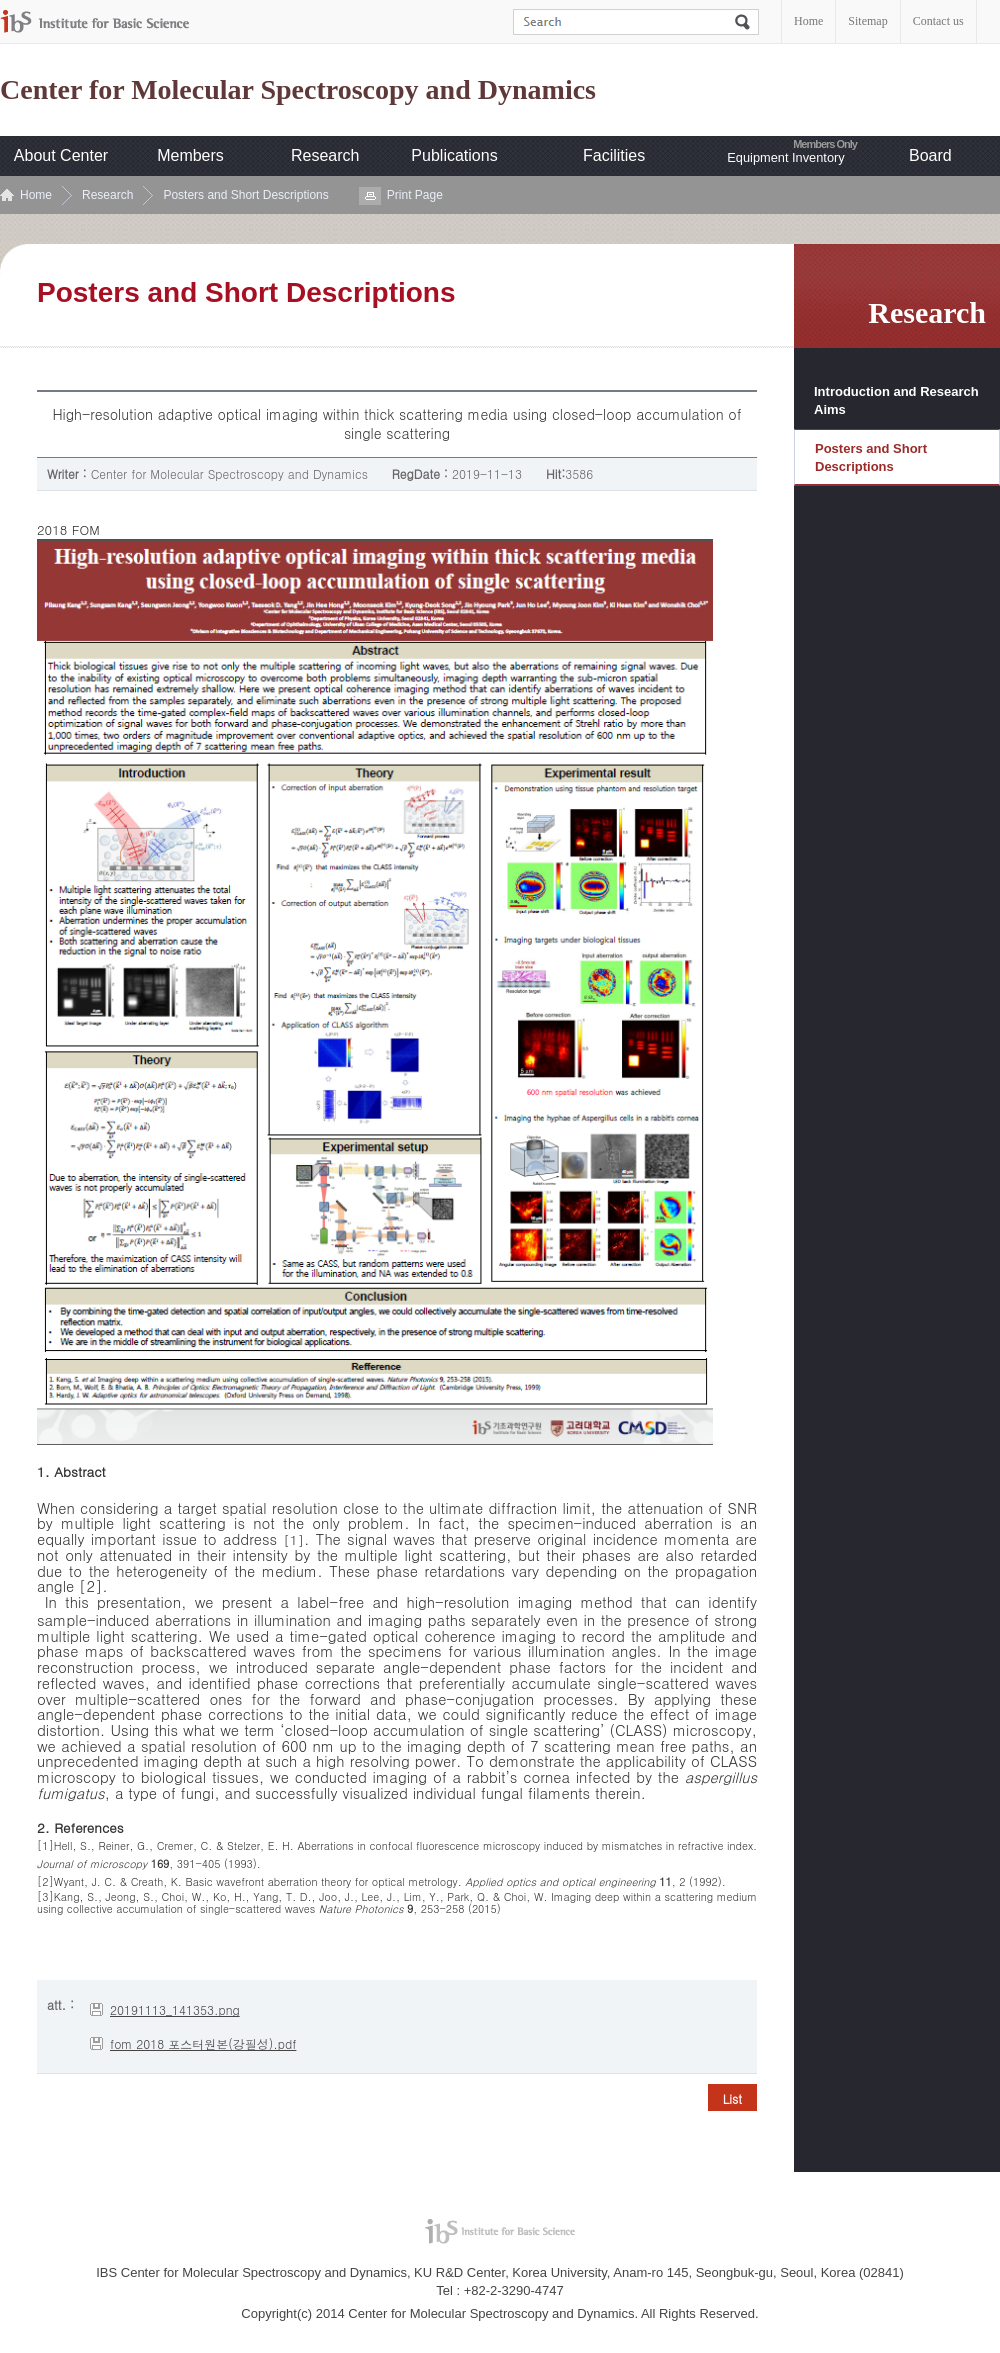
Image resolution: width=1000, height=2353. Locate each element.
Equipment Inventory (785, 157)
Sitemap (867, 21)
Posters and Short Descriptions (245, 195)
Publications (454, 155)
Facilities (614, 155)
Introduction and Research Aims (896, 400)
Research (325, 155)
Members (190, 155)
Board (930, 155)
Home (808, 21)
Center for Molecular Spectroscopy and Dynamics (298, 90)
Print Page (415, 195)
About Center (61, 155)
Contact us (938, 21)
